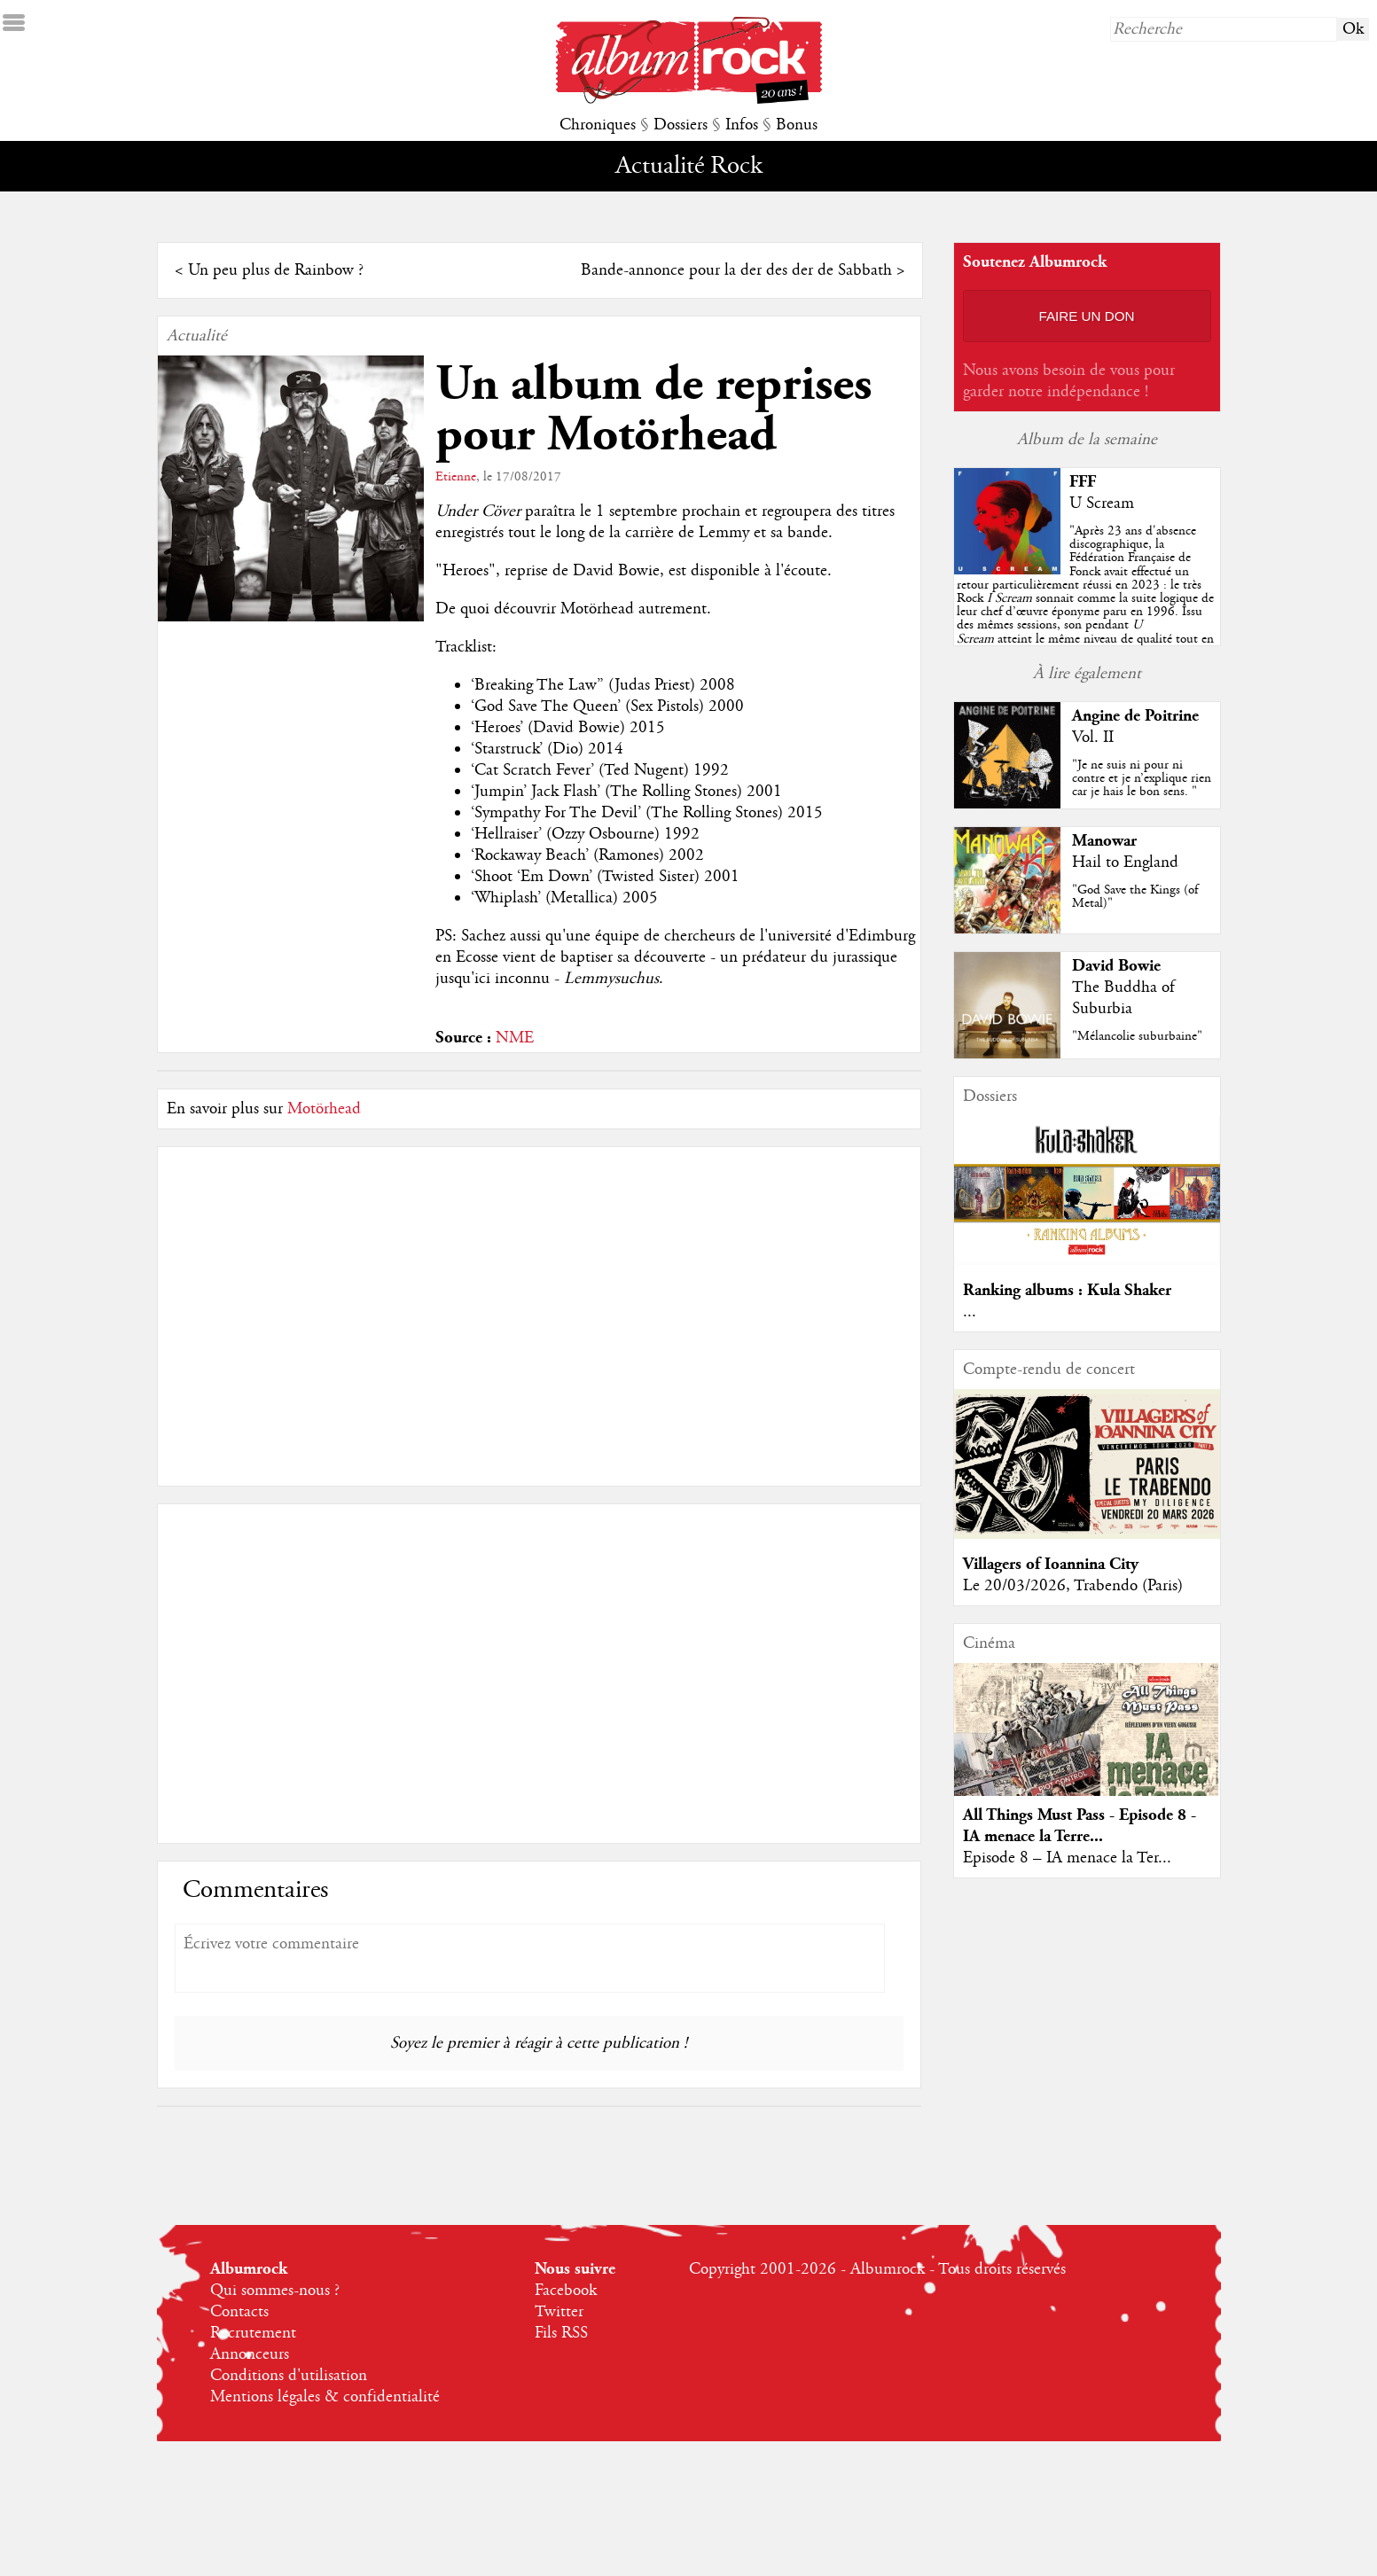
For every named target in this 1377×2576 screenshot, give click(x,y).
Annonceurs (249, 2354)
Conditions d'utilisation (288, 2375)
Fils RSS (561, 2333)
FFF (1082, 482)
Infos (741, 125)
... (969, 1312)
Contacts (239, 2311)
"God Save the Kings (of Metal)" (1135, 896)
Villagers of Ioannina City (1050, 1564)
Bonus (797, 125)
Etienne (455, 477)
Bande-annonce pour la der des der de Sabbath (736, 270)
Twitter (559, 2311)
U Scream (1101, 503)
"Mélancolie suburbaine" (1137, 1036)
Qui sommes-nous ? (275, 2290)
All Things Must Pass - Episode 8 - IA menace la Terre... (1079, 1825)
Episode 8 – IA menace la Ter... (1067, 1858)
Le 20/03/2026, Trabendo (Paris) (1073, 1585)
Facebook (566, 2290)
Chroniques (597, 125)
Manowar (1104, 841)
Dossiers (680, 125)
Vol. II (1093, 737)
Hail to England (1125, 862)
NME (515, 1038)
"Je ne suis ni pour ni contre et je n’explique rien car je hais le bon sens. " (1141, 778)
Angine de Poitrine (1135, 716)
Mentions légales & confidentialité (325, 2397)
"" (1085, 598)
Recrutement (253, 2333)
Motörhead (324, 1109)
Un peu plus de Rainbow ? (276, 270)
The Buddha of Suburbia (1123, 998)
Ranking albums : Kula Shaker (1067, 1290)
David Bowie (1116, 966)
